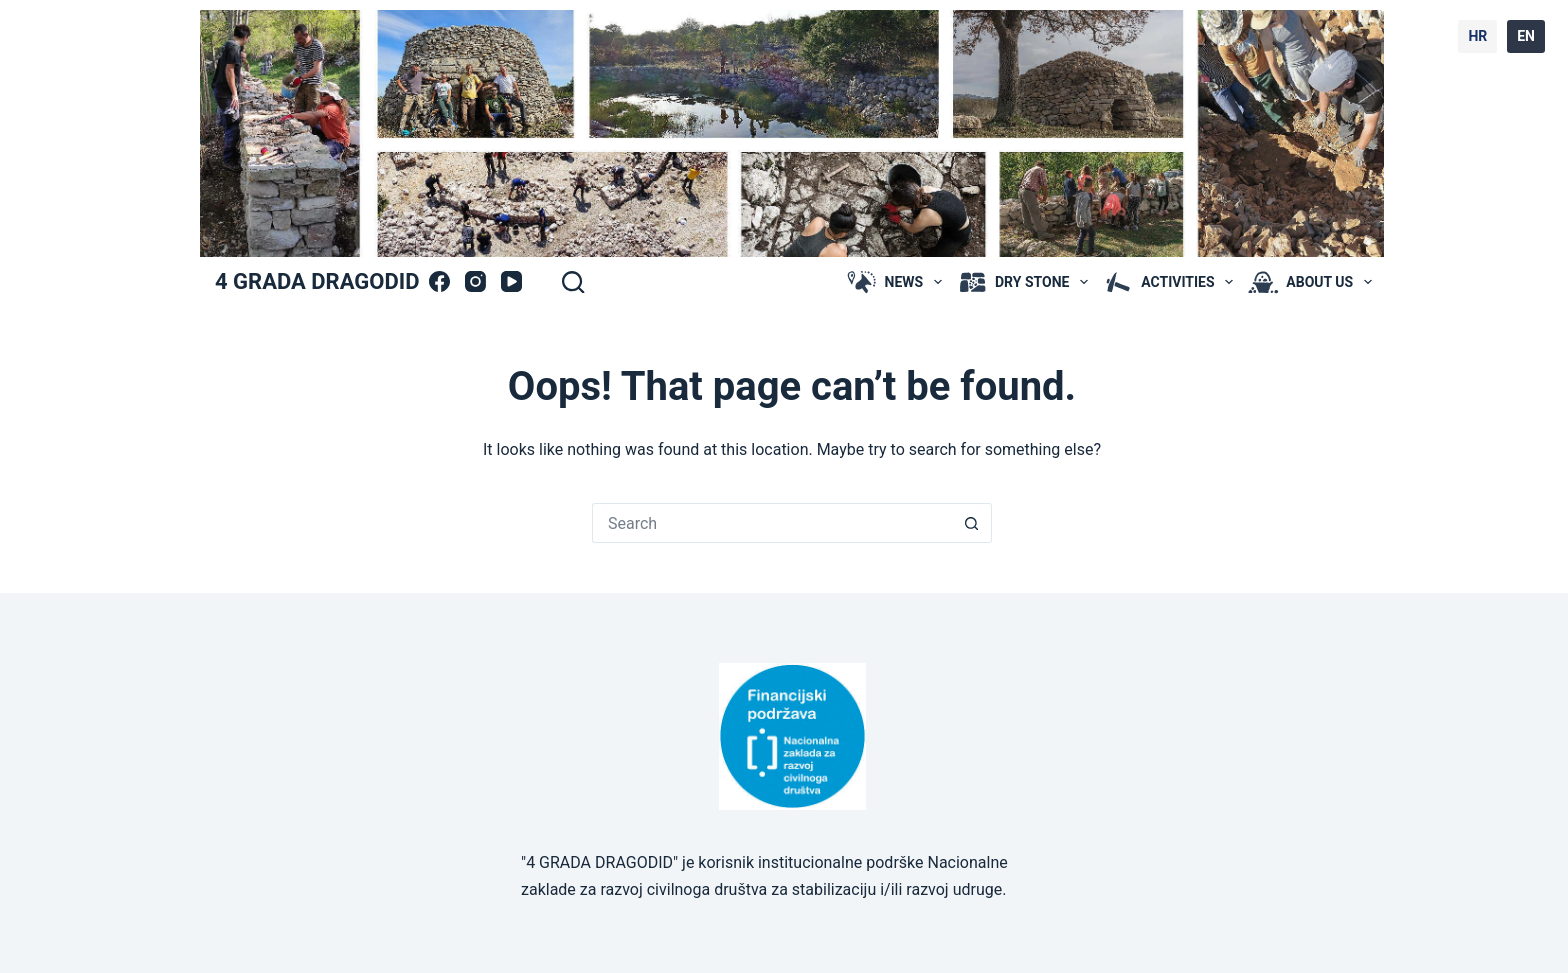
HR (1477, 36)
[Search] (573, 282)
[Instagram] (475, 281)
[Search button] (972, 523)
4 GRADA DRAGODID (317, 281)
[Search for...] (772, 523)
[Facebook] (439, 281)
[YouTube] (511, 281)
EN (1526, 36)
